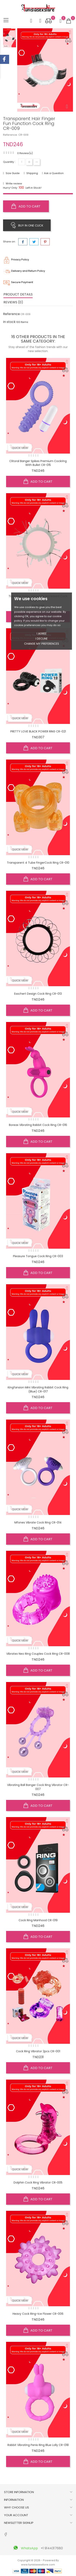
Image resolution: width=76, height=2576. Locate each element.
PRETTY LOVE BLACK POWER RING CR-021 (38, 731)
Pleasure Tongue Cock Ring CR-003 (38, 1256)
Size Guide (12, 173)
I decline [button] (41, 639)
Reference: (10, 135)
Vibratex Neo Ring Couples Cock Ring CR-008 (38, 1654)
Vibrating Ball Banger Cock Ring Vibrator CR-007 (38, 1787)
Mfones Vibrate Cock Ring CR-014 (38, 1522)
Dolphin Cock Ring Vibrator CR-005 (38, 2182)
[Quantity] (21, 162)
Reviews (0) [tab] (13, 302)
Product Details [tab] (18, 294)
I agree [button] (42, 634)
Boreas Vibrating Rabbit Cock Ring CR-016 (38, 1125)
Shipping (32, 173)
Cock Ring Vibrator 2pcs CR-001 (38, 2051)
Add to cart (26, 206)
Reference (11, 314)
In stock (9, 322)
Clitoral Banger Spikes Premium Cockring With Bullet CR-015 (38, 463)
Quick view (20, 448)
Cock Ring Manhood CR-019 (38, 1920)
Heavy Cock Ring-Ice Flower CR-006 (38, 2314)
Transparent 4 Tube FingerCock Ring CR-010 (38, 863)
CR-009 (23, 135)
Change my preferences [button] (41, 644)
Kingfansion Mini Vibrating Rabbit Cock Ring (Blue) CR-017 (38, 1389)
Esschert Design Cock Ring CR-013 (38, 994)
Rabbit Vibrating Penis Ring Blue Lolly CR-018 (38, 2445)
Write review (13, 183)
